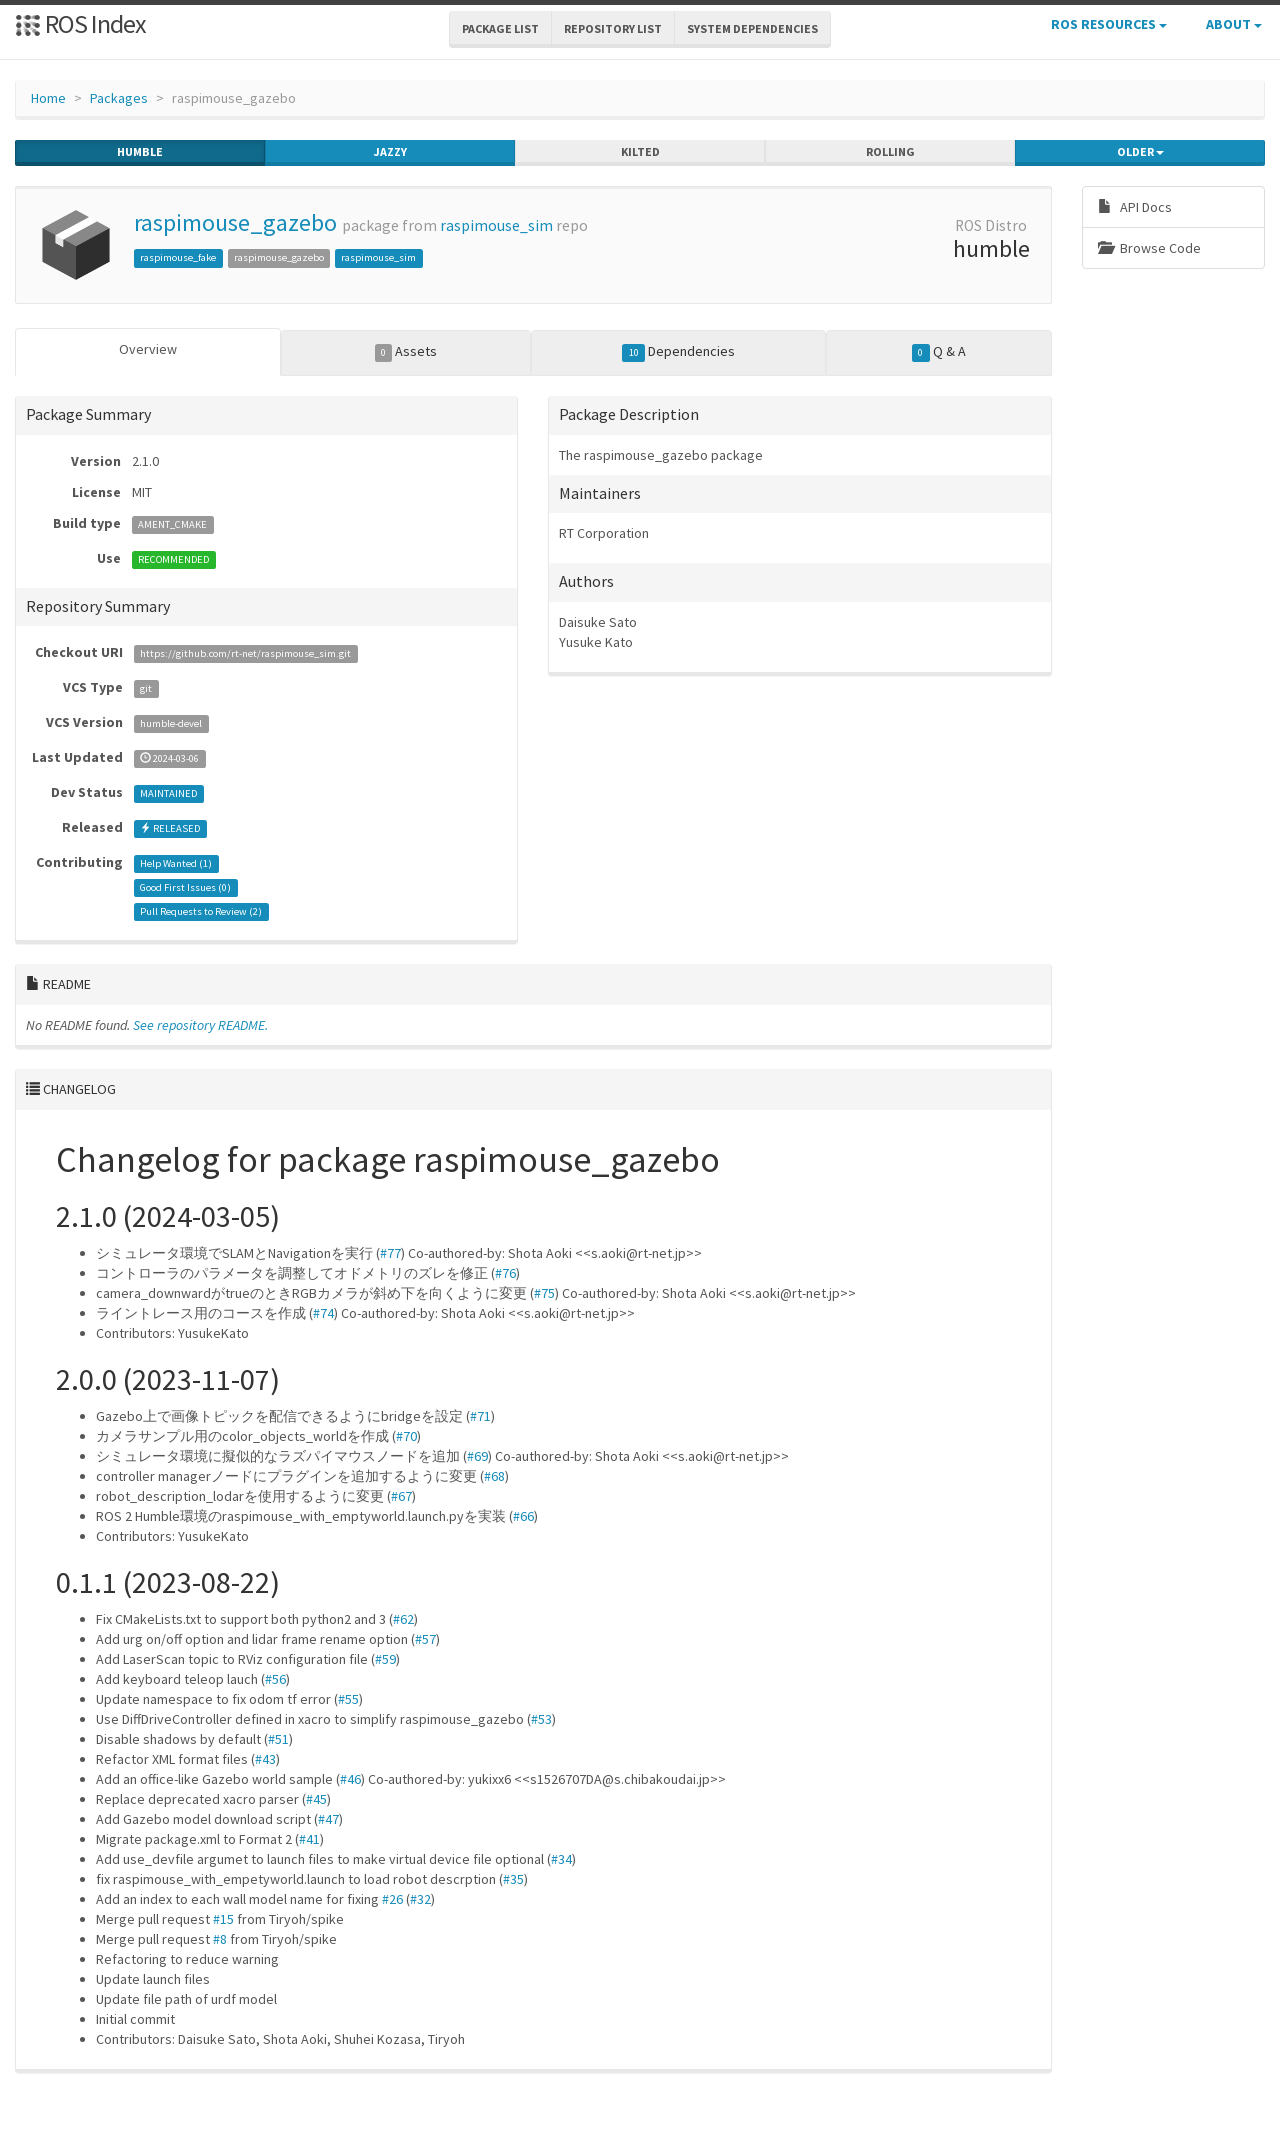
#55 (348, 1699)
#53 (541, 1719)
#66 (523, 1516)
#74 (323, 1313)
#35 (513, 1879)
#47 (328, 1819)
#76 (505, 1273)
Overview (148, 349)
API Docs (1135, 207)
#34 (561, 1859)
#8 (220, 1939)
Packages (119, 98)
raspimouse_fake (178, 257)
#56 (275, 1679)
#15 (223, 1919)
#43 (265, 1759)
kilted (640, 152)
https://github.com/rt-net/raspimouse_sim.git (245, 653)
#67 (401, 1496)
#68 (494, 1476)
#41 (309, 1839)
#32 (420, 1899)
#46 (350, 1779)
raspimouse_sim (496, 225)
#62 (403, 1619)
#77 (390, 1253)
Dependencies (678, 352)
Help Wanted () (176, 863)
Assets (406, 352)
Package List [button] (500, 28)
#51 (278, 1739)
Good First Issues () (185, 887)
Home (48, 98)
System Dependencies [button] (752, 28)
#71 (480, 1416)
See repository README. (200, 1025)
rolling (890, 152)
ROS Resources (1109, 24)
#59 (385, 1659)
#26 (392, 1899)
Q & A (939, 352)
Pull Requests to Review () (201, 911)
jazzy (390, 152)
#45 (316, 1799)
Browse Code (1149, 248)
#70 (406, 1436)
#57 (425, 1639)
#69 (477, 1456)
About (1234, 24)
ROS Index (80, 23)
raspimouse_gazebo (235, 222)
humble (140, 152)
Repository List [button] (613, 28)
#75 (544, 1293)
